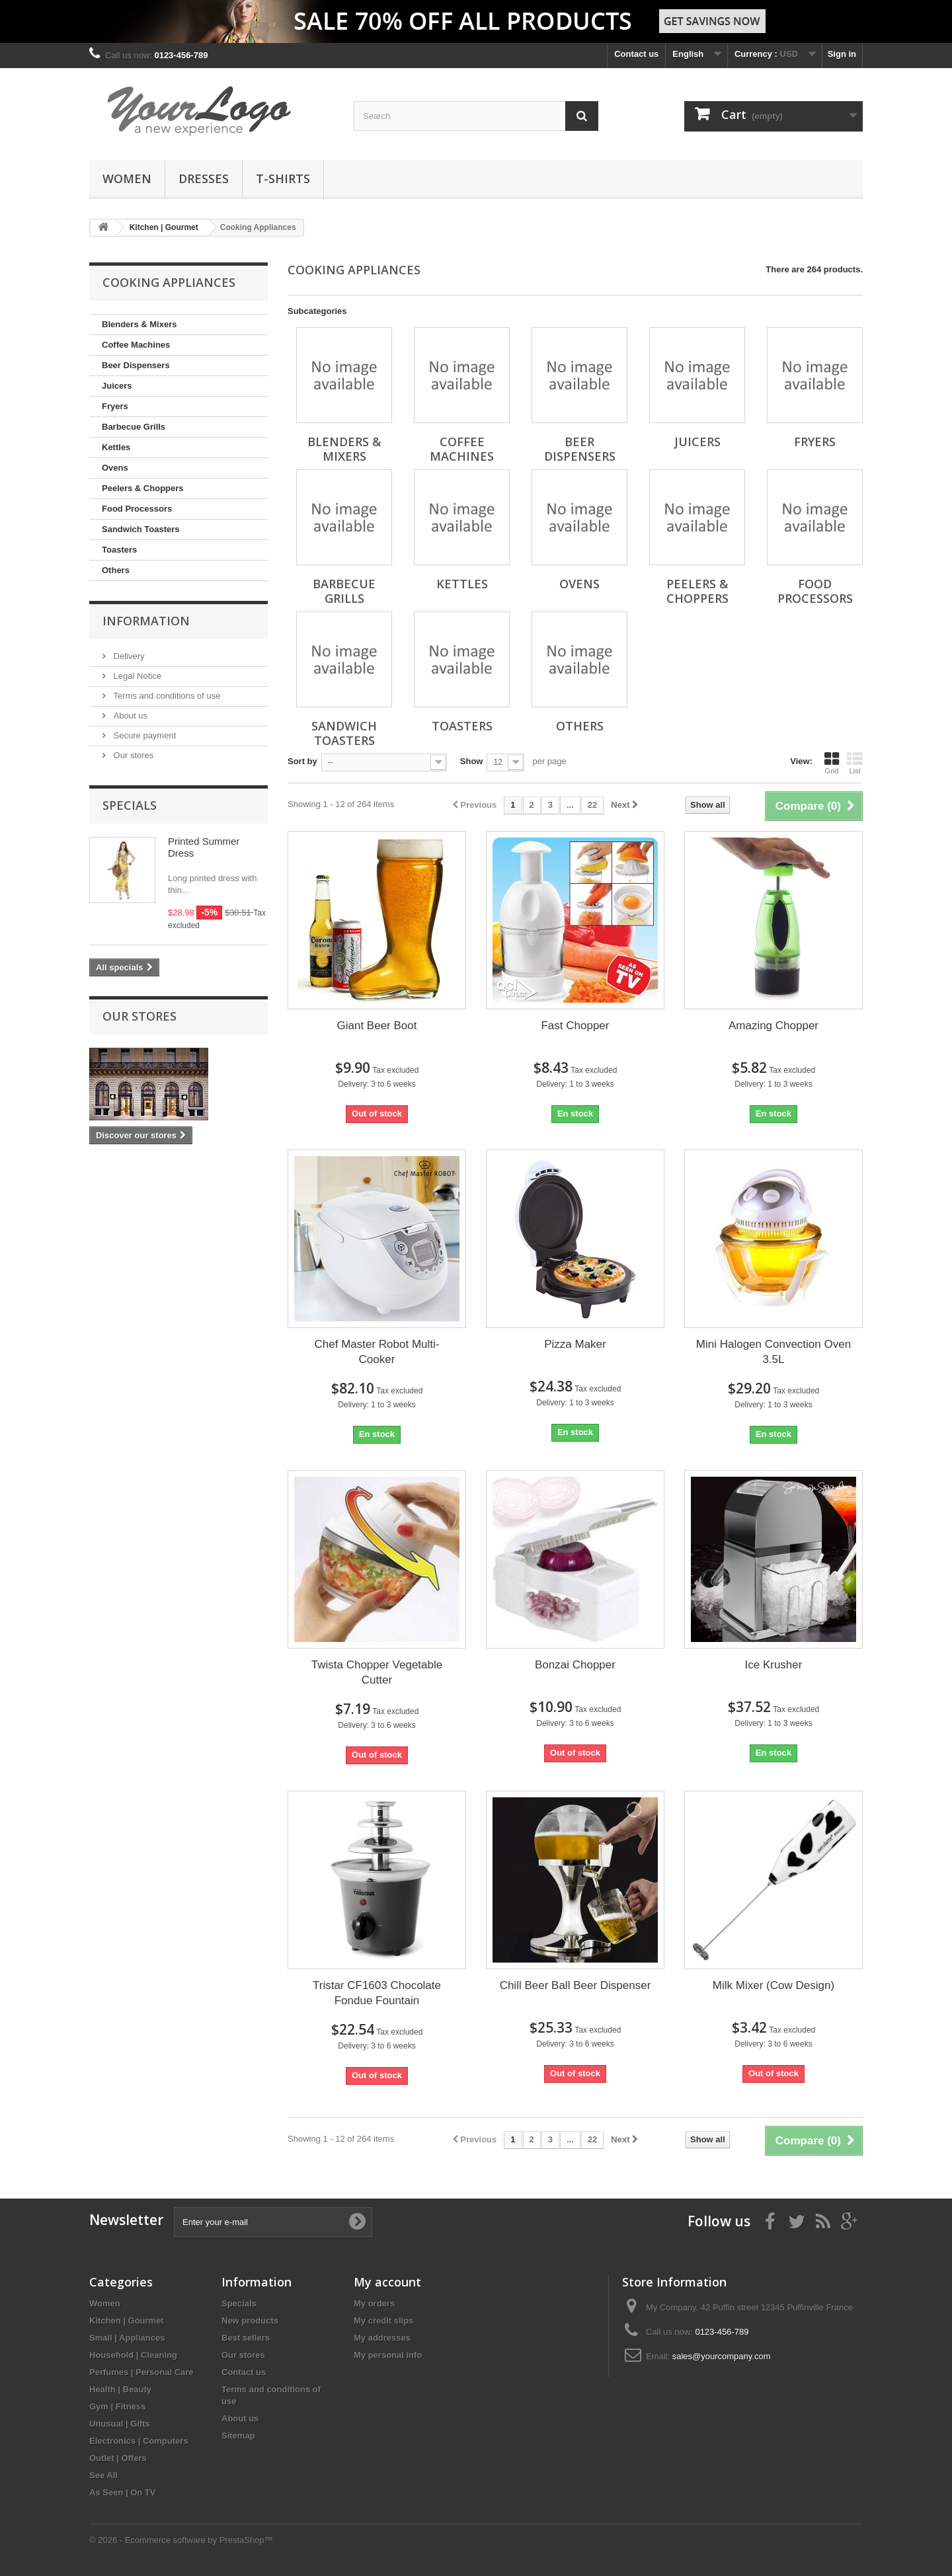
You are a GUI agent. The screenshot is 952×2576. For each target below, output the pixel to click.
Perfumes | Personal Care (141, 2372)
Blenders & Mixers (139, 324)
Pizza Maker (575, 1344)
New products (249, 2320)
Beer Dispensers (136, 365)
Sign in (842, 54)
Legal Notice (136, 676)
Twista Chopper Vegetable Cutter (376, 1672)
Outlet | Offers (118, 2458)
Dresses (203, 178)
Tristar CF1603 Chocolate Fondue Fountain (377, 1993)
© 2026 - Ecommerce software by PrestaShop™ (181, 2540)
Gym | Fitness (117, 2406)
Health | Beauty (120, 2389)
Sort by (302, 761)
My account (387, 2282)
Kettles (116, 447)
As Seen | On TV (122, 2492)
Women (126, 178)
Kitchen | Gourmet (126, 2320)
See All (103, 2475)
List (855, 763)
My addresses (382, 2338)
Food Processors (137, 509)
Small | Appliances (127, 2338)
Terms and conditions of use (165, 696)
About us (129, 716)
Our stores (132, 755)
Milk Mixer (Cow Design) (773, 1985)
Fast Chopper (575, 1025)
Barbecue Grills (133, 427)
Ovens (115, 468)
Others (116, 570)
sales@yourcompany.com (721, 2356)
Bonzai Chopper (575, 1665)
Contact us (636, 54)
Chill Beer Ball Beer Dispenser (575, 1985)
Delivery (128, 656)
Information (146, 621)
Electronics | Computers (138, 2441)
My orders (374, 2303)
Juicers (117, 386)
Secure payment (143, 735)
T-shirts (283, 178)
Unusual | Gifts (119, 2424)
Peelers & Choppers (143, 488)
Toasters (119, 550)
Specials (129, 805)
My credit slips (383, 2320)
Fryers (115, 406)
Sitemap (238, 2435)
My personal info (388, 2355)
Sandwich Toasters (141, 529)
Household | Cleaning (133, 2355)
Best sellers (245, 2338)
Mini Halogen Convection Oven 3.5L (773, 1352)
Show (471, 761)
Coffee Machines (136, 345)
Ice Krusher (773, 1665)
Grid (831, 763)
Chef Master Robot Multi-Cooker (377, 1352)
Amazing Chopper (773, 1025)
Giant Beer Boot (377, 1025)
